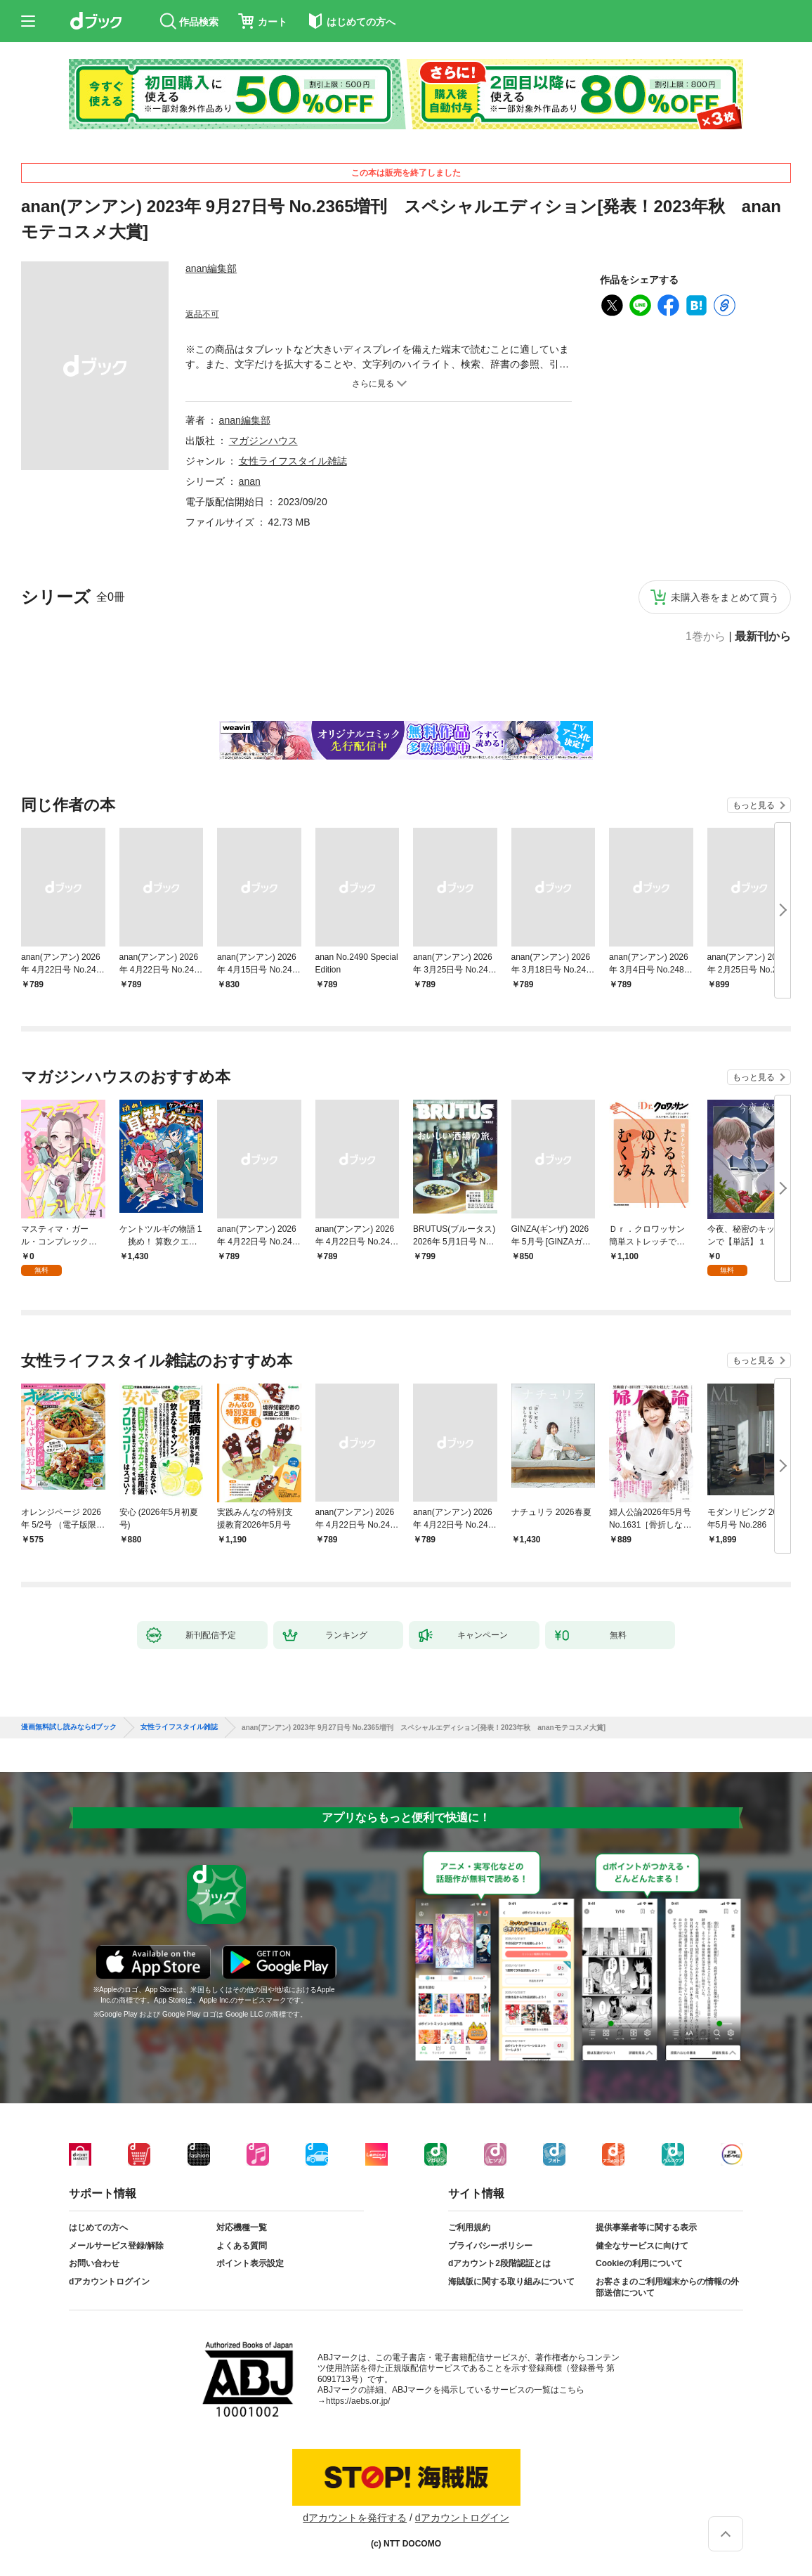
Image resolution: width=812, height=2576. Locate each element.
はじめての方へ (98, 2227)
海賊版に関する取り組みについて (511, 2281)
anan (250, 481)
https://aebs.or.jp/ (358, 2401)
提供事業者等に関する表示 (646, 2227)
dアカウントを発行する (355, 2517)
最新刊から (763, 636)
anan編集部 (211, 268)
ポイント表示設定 (250, 2263)
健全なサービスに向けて (642, 2246)
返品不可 (202, 314)
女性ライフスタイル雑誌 (293, 461)
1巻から (706, 636)
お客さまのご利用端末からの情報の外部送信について (667, 2287)
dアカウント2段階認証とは (499, 2263)
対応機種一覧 (241, 2227)
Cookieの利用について (639, 2263)
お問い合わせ (94, 2263)
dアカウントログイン (109, 2281)
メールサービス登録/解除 (116, 2246)
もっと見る (754, 805)
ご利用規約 (469, 2227)
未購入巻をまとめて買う (725, 597)
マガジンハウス (263, 440)
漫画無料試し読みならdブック (69, 1727)
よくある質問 (241, 2246)
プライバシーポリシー (490, 2246)
